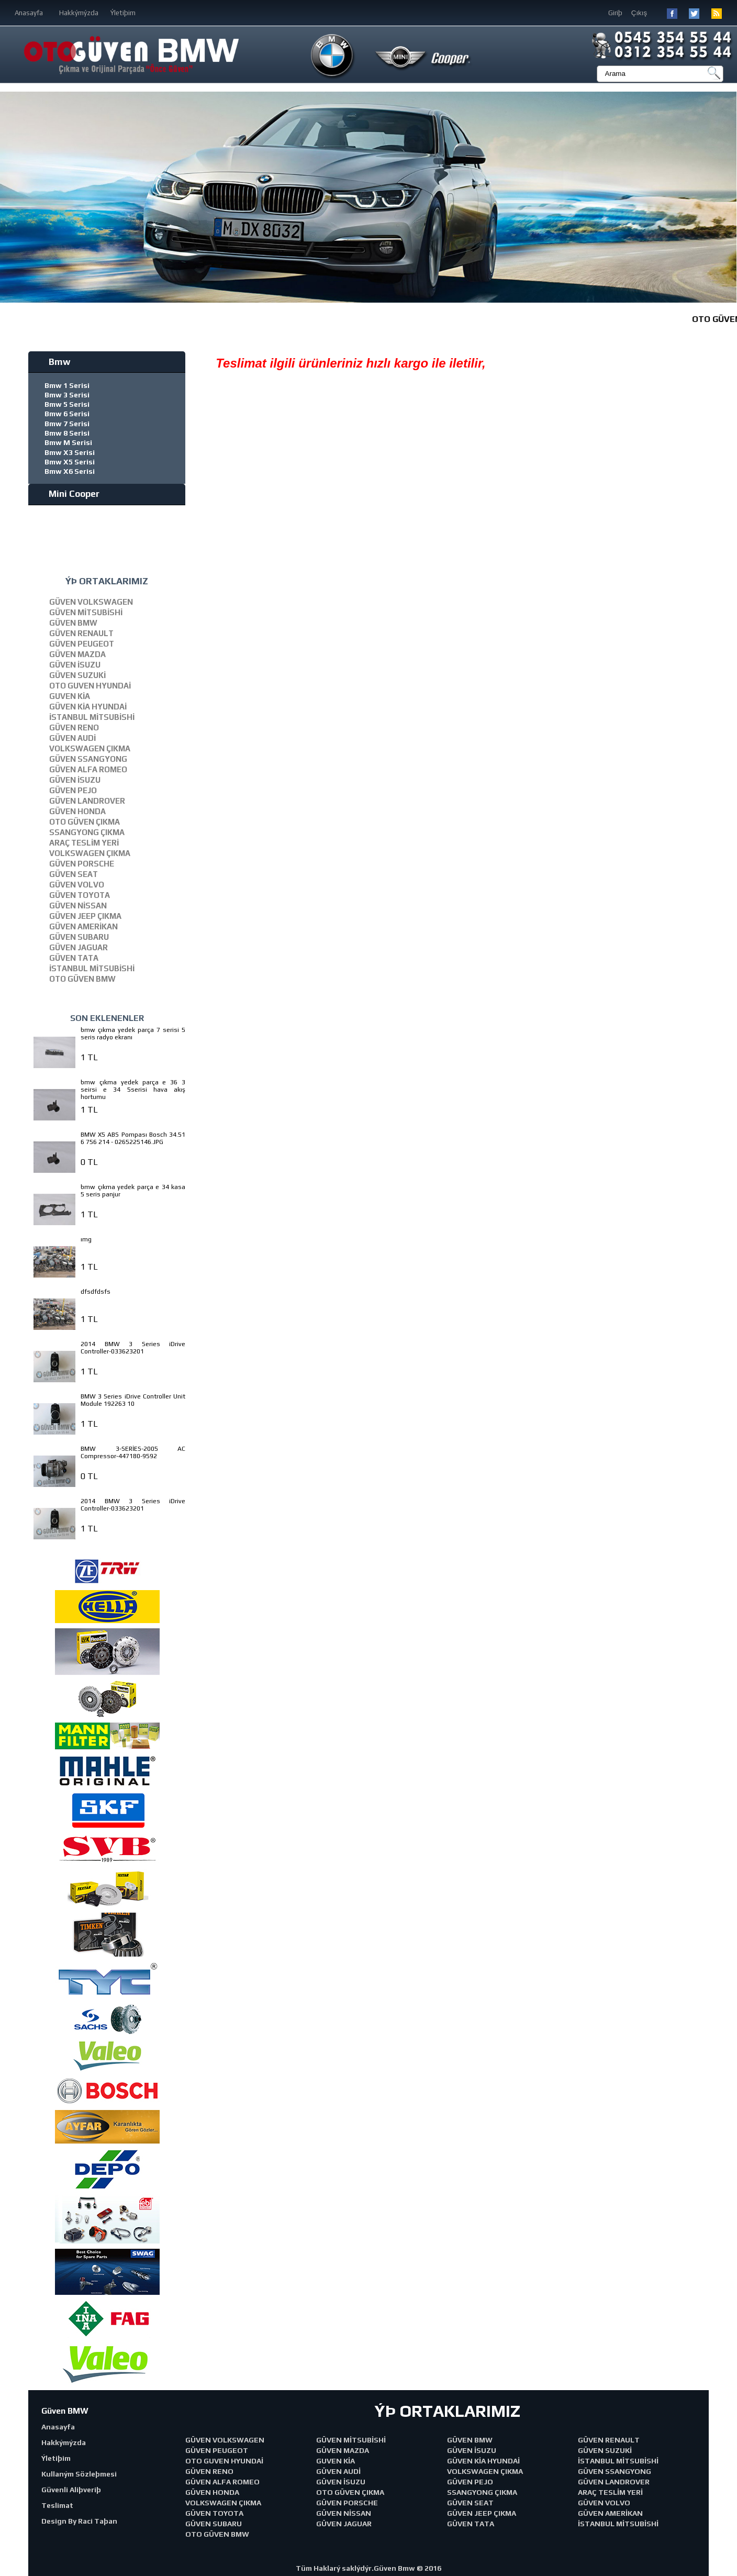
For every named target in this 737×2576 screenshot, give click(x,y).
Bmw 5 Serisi (67, 404)
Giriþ (615, 13)
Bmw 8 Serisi (67, 433)
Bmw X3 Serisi (69, 452)
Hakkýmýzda (78, 13)
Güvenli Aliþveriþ (71, 2489)
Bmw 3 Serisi (67, 395)
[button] (727, 197)
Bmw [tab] (51, 362)
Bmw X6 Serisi (69, 471)
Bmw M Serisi (68, 442)
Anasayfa (29, 13)
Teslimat (57, 2505)
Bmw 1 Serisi (67, 385)
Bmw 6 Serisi (67, 413)
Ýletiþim (123, 13)
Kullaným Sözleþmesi (79, 2474)
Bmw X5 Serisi (69, 462)
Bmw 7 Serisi (67, 423)
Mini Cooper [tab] (66, 493)
